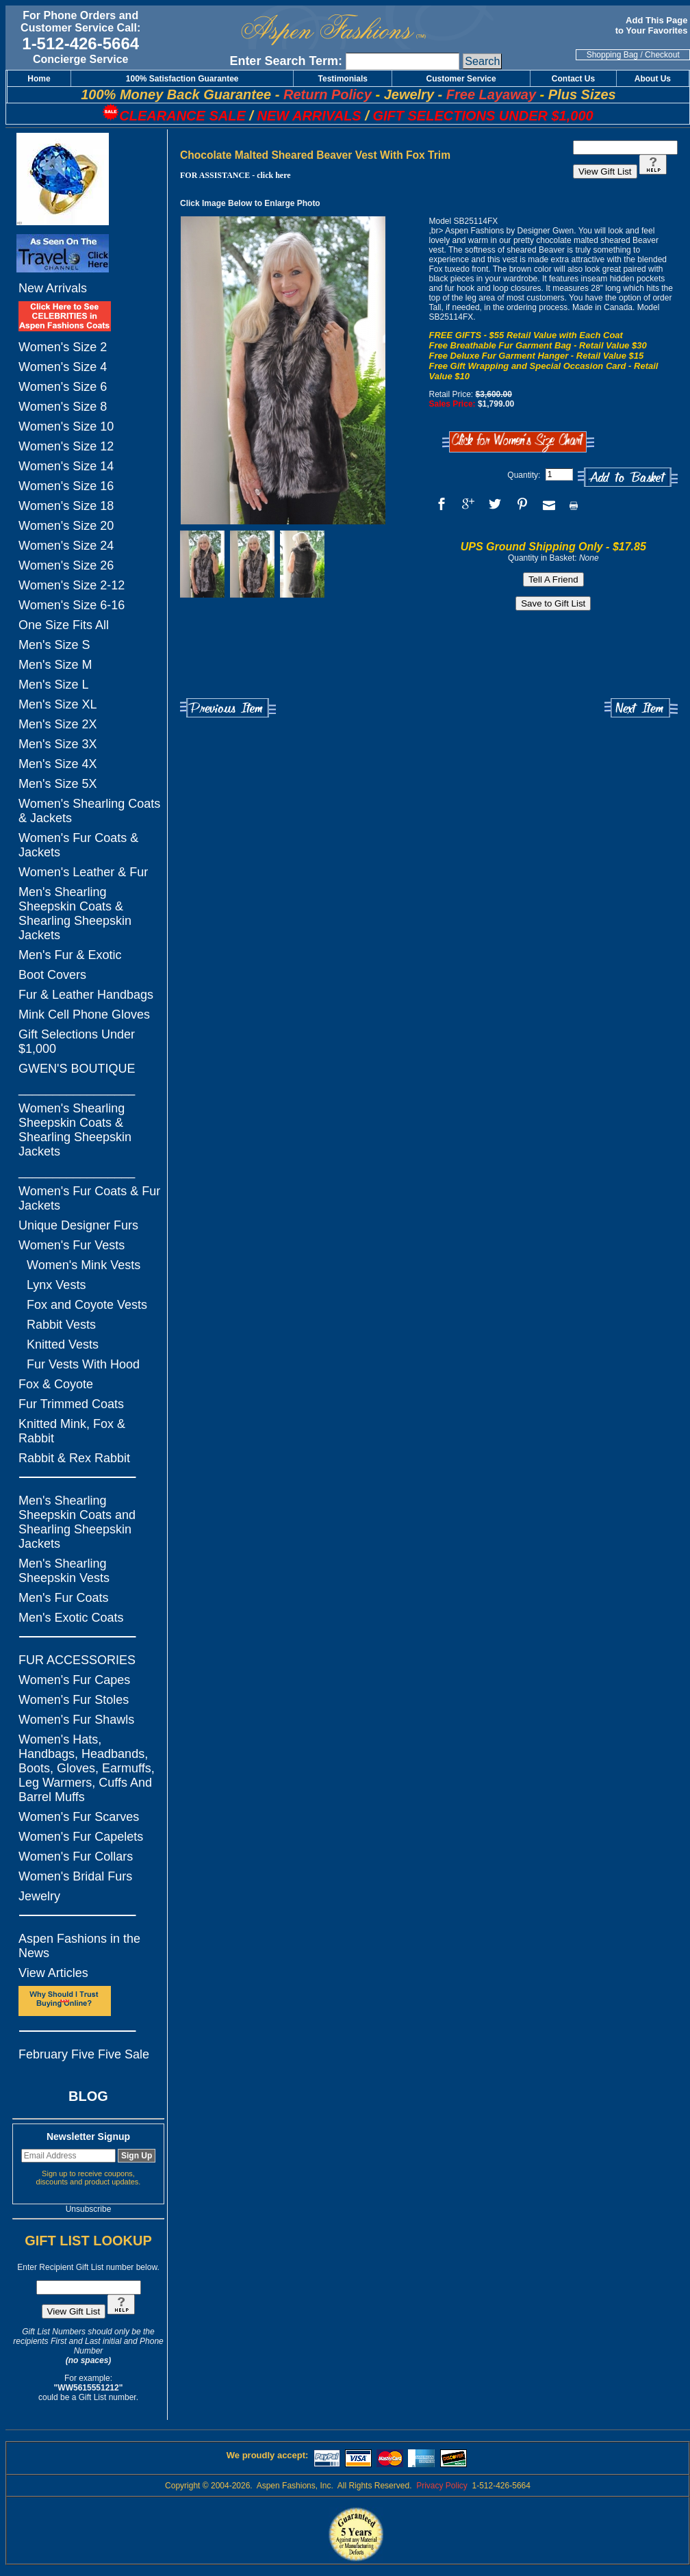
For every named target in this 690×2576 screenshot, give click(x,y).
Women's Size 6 (62, 387)
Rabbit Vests (61, 1324)
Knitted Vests (63, 1344)
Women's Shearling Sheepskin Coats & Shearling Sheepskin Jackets (74, 1129)
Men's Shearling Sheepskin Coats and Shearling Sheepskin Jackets (77, 1522)
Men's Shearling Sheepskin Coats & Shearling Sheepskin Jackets (74, 913)
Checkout (662, 55)
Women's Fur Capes (74, 1680)
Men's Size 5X (57, 784)
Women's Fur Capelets (80, 1837)
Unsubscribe (89, 2209)
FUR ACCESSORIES (77, 1660)
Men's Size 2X (57, 724)
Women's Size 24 (66, 545)
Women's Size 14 (66, 466)
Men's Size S (54, 645)
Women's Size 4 (62, 367)
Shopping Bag (612, 55)
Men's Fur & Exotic (69, 955)
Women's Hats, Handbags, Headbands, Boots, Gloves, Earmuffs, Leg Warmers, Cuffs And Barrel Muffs (86, 1768)
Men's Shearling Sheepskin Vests (64, 1571)
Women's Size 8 (62, 406)
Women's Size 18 (66, 506)
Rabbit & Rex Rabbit (74, 1458)
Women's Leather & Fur (83, 872)
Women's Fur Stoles (73, 1700)
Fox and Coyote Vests (87, 1305)
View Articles (53, 1973)
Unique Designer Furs (78, 1225)
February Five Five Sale (83, 2054)
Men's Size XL (57, 704)
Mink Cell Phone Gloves (84, 1014)
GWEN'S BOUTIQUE (76, 1068)
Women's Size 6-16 (71, 605)
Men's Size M (55, 665)
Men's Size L (53, 684)
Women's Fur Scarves (78, 1817)
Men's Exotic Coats (71, 1617)
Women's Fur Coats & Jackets (78, 845)
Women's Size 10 (66, 426)
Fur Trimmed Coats (71, 1404)
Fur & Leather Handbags (85, 995)
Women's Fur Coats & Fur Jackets (89, 1198)
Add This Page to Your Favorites (652, 25)
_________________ (76, 1088)
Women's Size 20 (66, 526)
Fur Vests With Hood (83, 1364)
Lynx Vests (56, 1285)
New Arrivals (52, 288)
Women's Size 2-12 (71, 585)
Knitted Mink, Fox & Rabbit (71, 1431)
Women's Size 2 (62, 347)
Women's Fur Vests (71, 1245)
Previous (228, 708)
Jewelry (39, 1896)
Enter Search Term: (285, 61)
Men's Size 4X (57, 764)
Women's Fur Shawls (76, 1719)
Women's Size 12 (66, 446)
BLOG (88, 2096)
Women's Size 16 (66, 486)
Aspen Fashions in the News (79, 1946)
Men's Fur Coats (63, 1598)
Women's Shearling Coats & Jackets (89, 811)
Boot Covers (52, 975)
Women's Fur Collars (75, 1856)
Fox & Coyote (55, 1384)
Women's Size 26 (66, 565)
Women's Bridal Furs (75, 1876)
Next (641, 708)
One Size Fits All (63, 625)
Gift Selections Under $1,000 (76, 1042)
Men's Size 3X (57, 744)
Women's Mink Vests (83, 1265)
